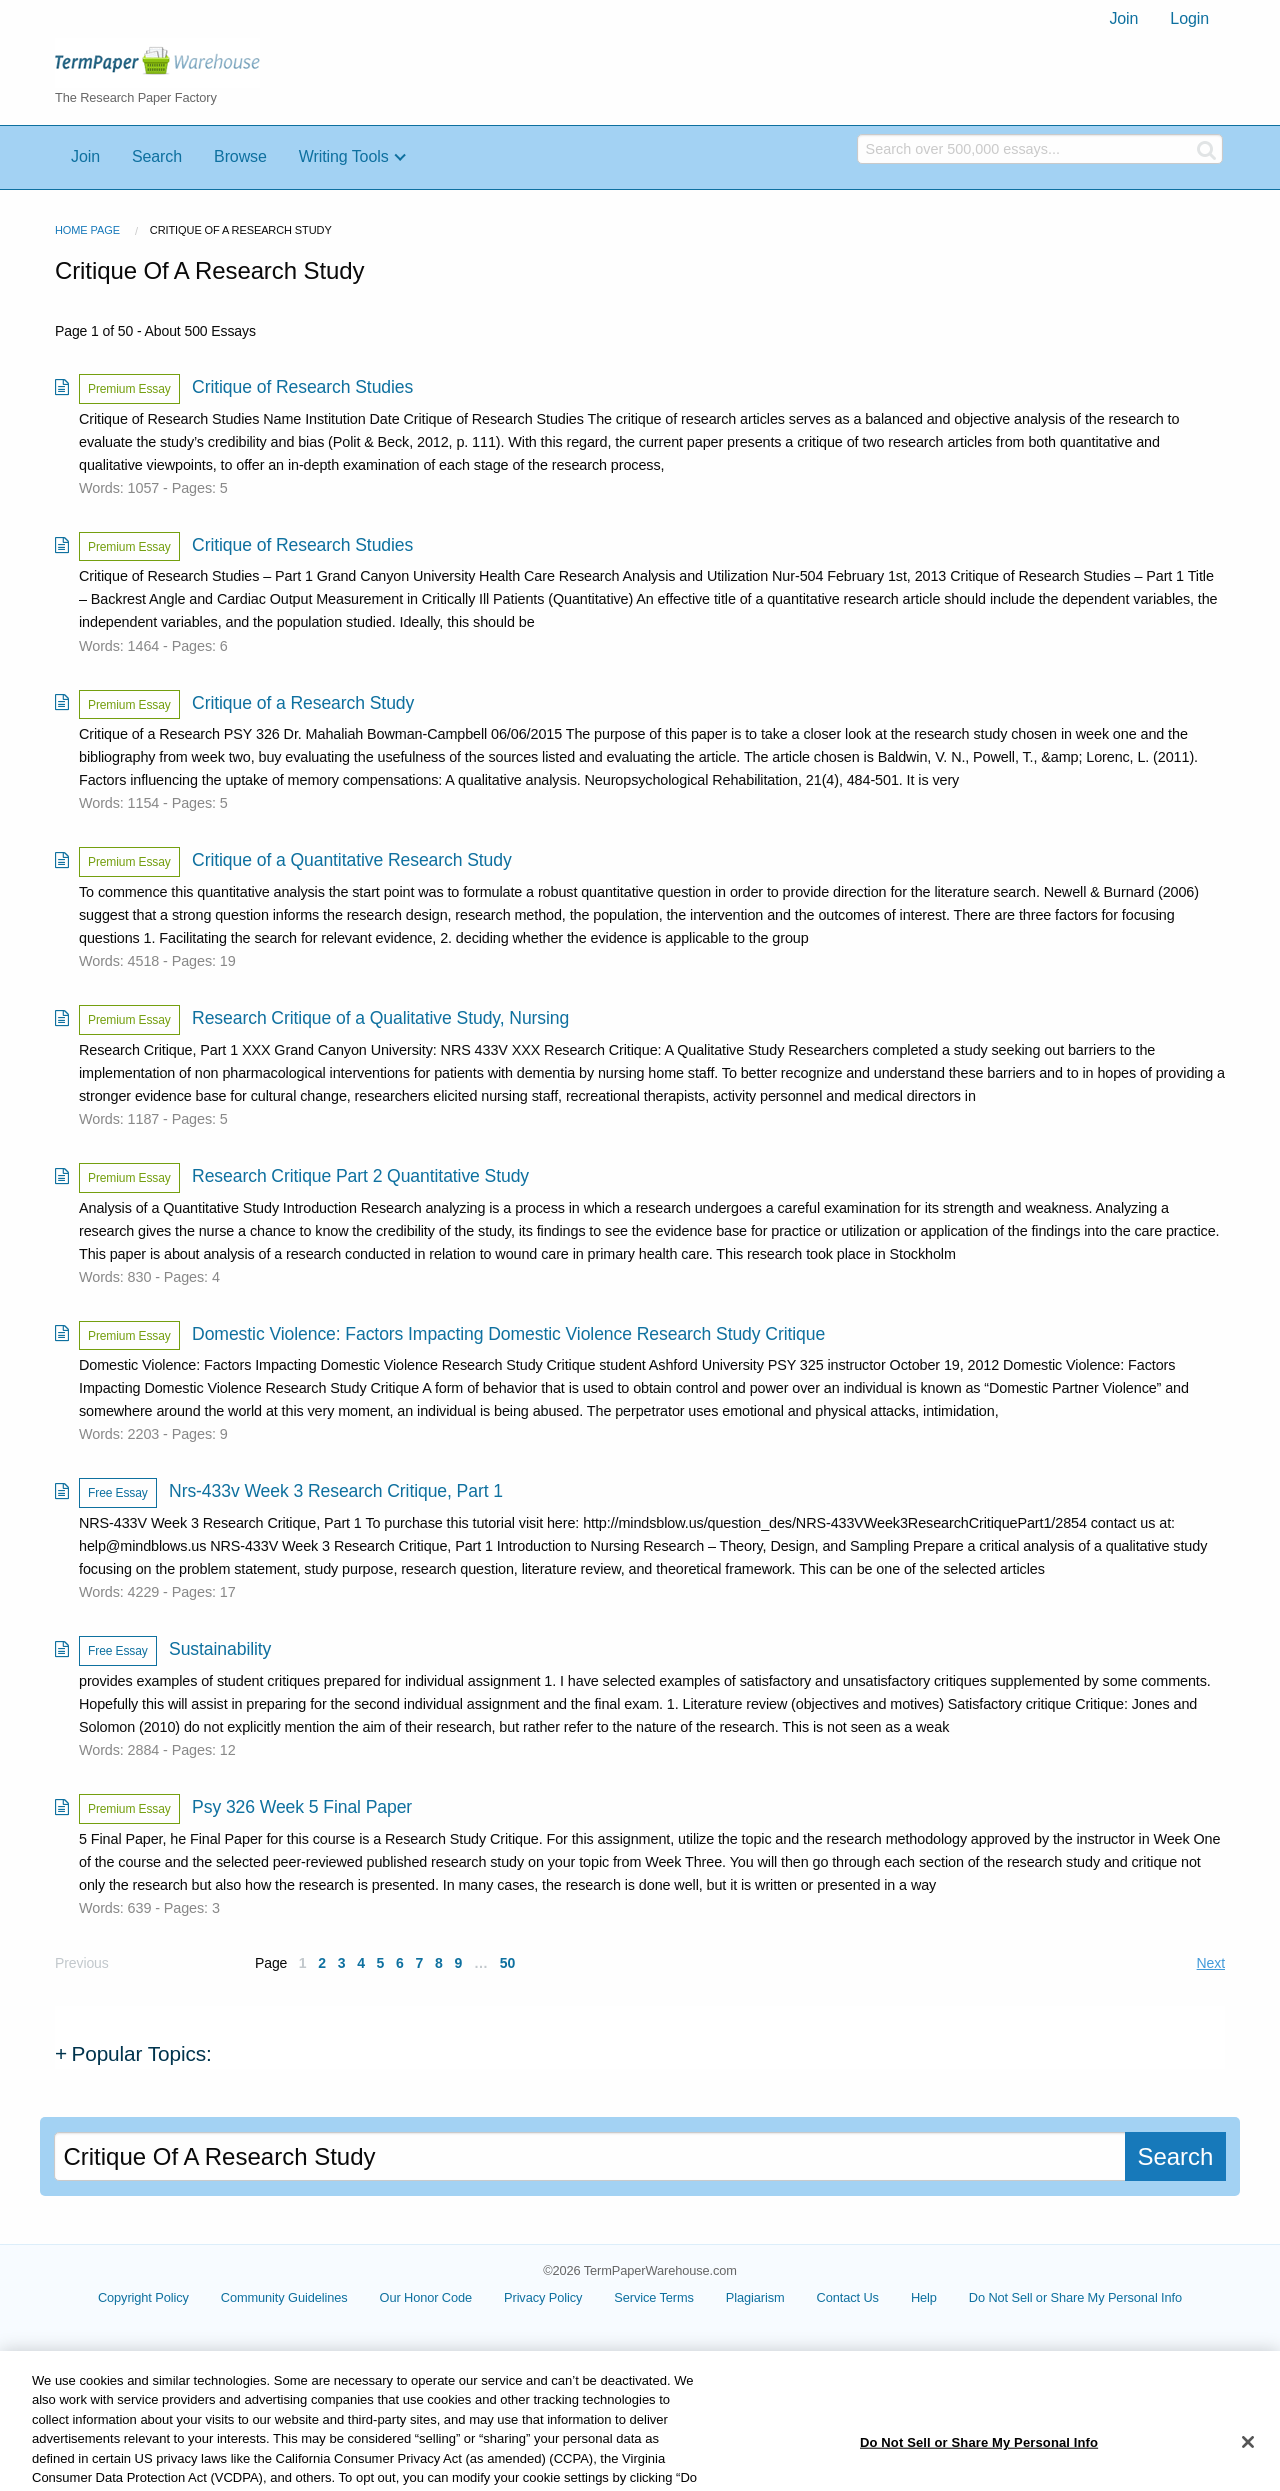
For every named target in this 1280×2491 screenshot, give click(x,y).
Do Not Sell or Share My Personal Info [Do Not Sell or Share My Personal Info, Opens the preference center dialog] (979, 2464)
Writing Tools (344, 156)
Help (924, 2297)
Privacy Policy (543, 2297)
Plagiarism (755, 2297)
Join (1123, 18)
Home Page (87, 230)
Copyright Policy (143, 2297)
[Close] (1248, 2464)
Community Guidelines (284, 2297)
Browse (240, 156)
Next (1211, 1963)
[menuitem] (1123, 19)
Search (157, 156)
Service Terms (654, 2297)
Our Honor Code (426, 2297)
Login (1189, 18)
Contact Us (848, 2297)
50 (507, 1963)
